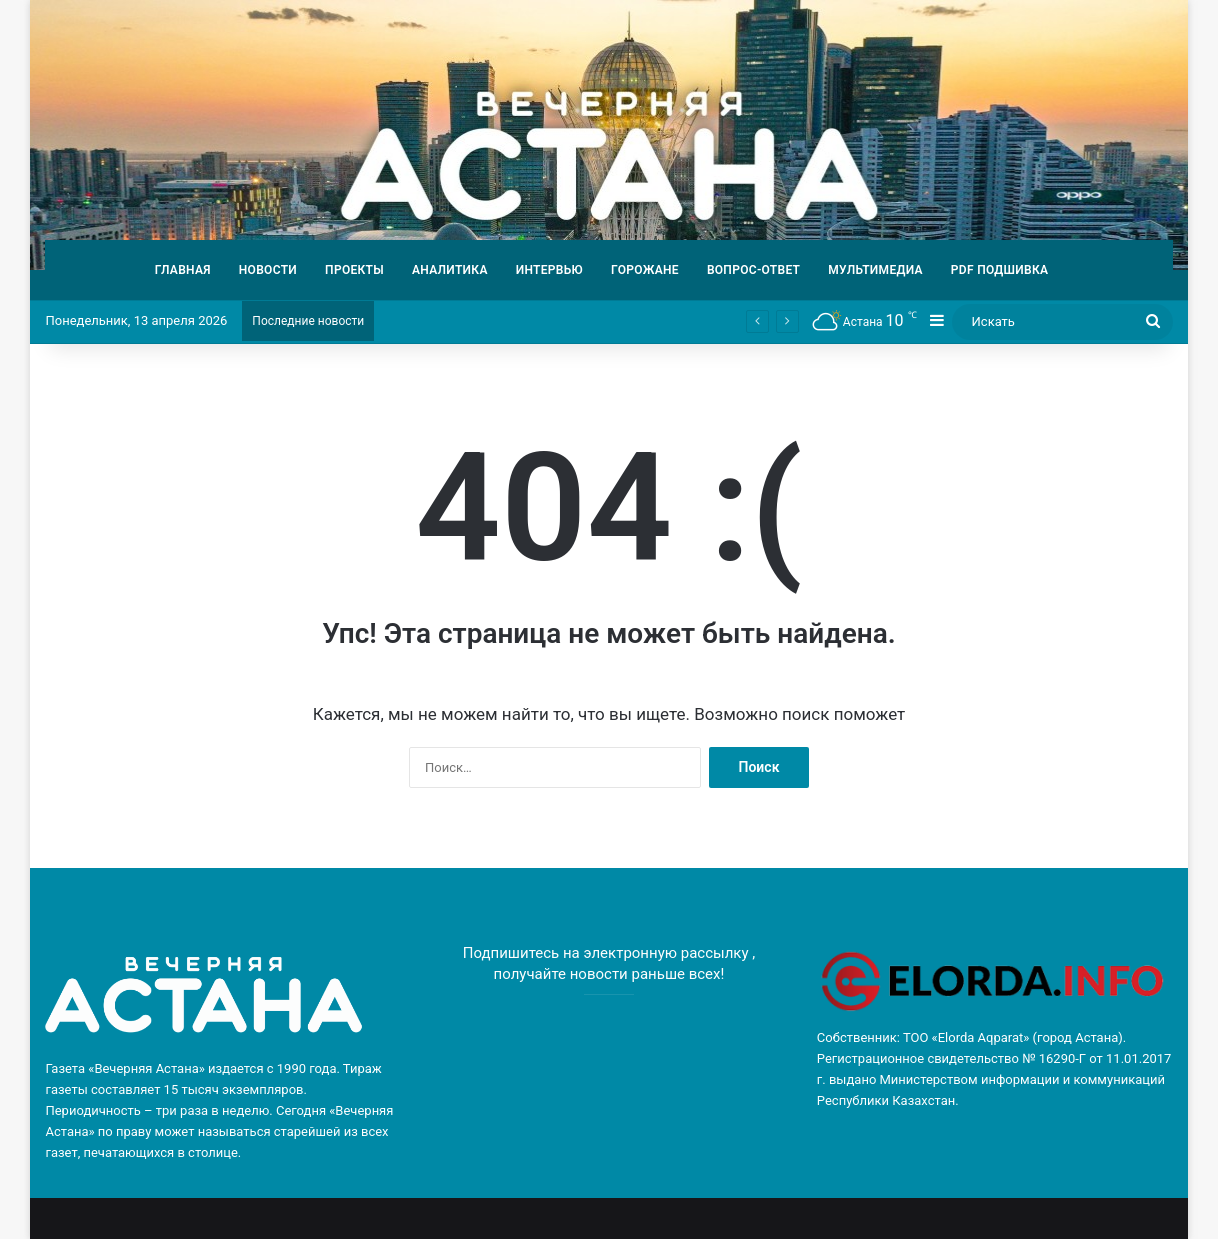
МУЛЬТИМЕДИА (875, 270)
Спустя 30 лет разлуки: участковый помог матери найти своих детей (576, 320)
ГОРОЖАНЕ (645, 270)
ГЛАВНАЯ (183, 270)
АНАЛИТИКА (450, 270)
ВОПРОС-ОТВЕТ (753, 270)
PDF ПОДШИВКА (1000, 270)
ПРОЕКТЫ (354, 270)
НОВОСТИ (268, 270)
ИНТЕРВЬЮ (549, 270)
